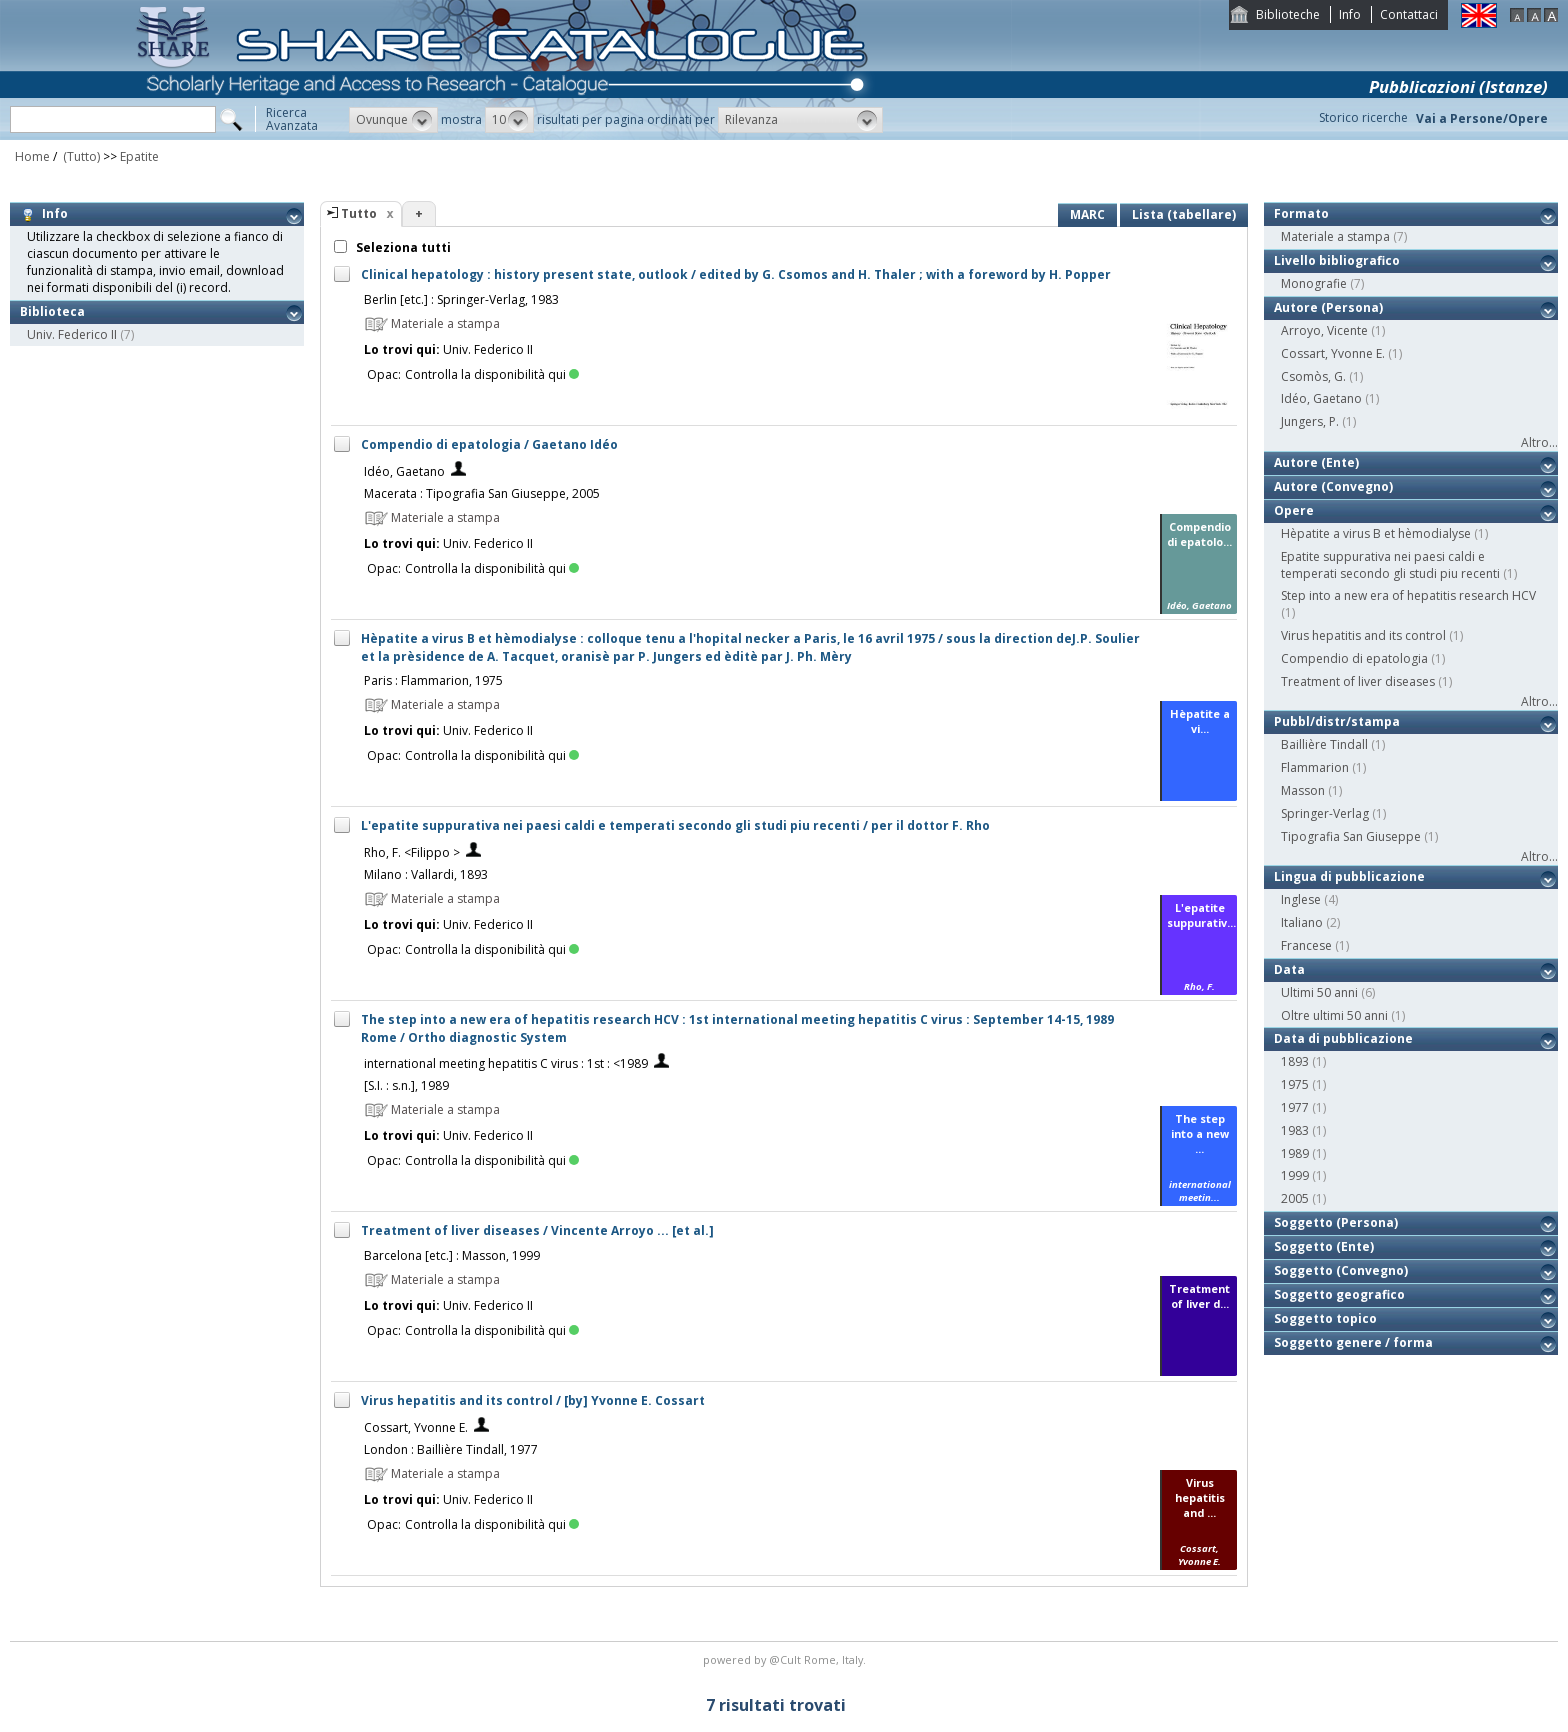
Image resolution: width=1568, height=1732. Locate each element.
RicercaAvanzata (292, 119)
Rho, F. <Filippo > (412, 852)
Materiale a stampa (1335, 236)
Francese (1306, 945)
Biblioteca (52, 311)
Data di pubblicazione (1343, 1038)
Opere (1294, 510)
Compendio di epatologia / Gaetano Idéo (489, 444)
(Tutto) (80, 156)
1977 (1295, 1107)
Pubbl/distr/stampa (1337, 721)
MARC (1087, 214)
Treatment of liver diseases (1358, 681)
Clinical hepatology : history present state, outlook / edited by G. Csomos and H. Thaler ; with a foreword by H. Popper (736, 274)
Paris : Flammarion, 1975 (433, 680)
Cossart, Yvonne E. (416, 1427)
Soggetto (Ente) (1324, 1246)
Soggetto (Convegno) (1341, 1270)
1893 (1295, 1061)
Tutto (359, 213)
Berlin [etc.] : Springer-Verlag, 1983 (461, 299)
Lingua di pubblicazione (1349, 876)
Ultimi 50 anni (1319, 992)
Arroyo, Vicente (1324, 330)
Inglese (1301, 899)
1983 (1295, 1130)
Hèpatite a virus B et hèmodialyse (1376, 533)
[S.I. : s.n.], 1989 (406, 1085)
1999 (1295, 1175)
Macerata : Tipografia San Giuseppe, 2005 (482, 493)
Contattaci (1409, 14)
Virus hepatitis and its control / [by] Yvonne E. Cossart (533, 1400)
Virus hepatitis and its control (1363, 635)
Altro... (1539, 442)
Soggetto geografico (1339, 1294)
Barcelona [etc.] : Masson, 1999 (452, 1255)
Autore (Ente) (1316, 462)
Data (1289, 969)
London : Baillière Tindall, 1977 (451, 1449)
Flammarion (1315, 767)
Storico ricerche (1363, 117)
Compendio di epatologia (1354, 658)
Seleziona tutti (402, 247)
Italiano (1302, 922)
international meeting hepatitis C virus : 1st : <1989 (506, 1063)
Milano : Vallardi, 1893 (426, 874)
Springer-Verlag (1325, 813)
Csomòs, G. (1313, 376)
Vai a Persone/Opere (1482, 118)
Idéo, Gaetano (404, 471)
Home (32, 156)
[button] (393, 120)
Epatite (139, 156)
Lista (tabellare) (1184, 214)
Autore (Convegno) (1333, 486)
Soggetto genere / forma (1353, 1342)
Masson (1303, 790)
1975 (1295, 1084)
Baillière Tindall (1324, 744)
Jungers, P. (1310, 421)
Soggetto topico (1325, 1318)
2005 (1295, 1198)
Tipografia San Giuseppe (1351, 836)
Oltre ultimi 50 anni (1334, 1015)
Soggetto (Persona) (1336, 1222)
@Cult (786, 1659)
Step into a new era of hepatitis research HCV (1408, 595)
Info (1350, 14)
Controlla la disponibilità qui (492, 374)
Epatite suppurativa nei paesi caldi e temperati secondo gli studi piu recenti (1390, 565)
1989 (1295, 1153)
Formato (1301, 213)
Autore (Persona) (1328, 307)
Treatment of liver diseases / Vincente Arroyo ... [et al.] (537, 1230)
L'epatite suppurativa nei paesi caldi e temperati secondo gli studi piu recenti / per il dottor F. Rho (675, 825)
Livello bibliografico (1337, 260)
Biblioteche (1288, 14)
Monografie (1314, 283)
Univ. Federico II (72, 334)
